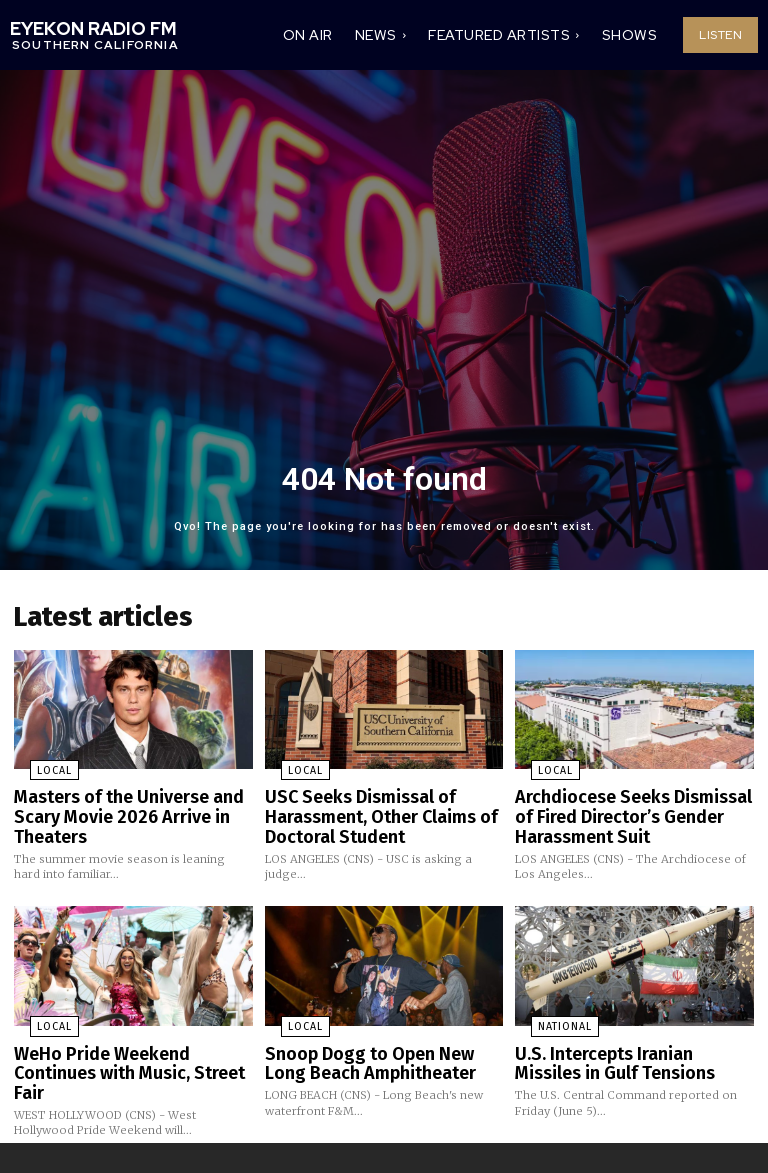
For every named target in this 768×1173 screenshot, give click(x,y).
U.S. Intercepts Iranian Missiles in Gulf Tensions (626, 1045)
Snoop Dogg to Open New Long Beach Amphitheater (378, 1045)
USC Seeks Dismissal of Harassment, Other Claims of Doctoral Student (368, 806)
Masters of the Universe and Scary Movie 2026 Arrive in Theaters (117, 806)
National (547, 1012)
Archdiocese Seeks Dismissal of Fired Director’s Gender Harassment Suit (629, 806)
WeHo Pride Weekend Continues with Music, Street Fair (129, 1045)
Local (36, 765)
